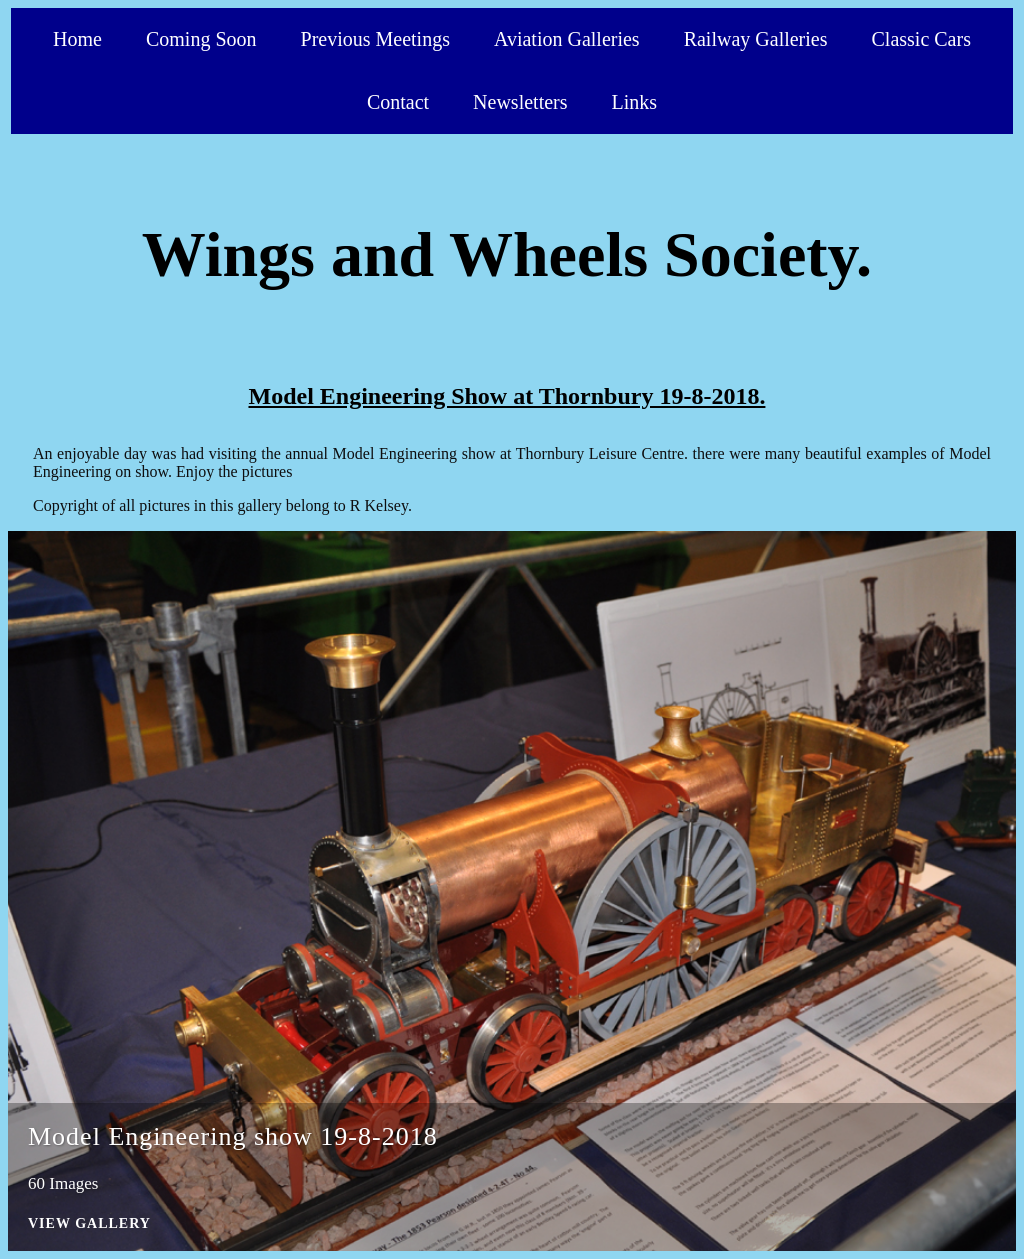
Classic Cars (921, 39)
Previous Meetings (375, 39)
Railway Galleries (756, 39)
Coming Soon (201, 39)
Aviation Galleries (567, 39)
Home (77, 39)
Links (635, 102)
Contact (398, 102)
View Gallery (89, 1223)
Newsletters (520, 102)
